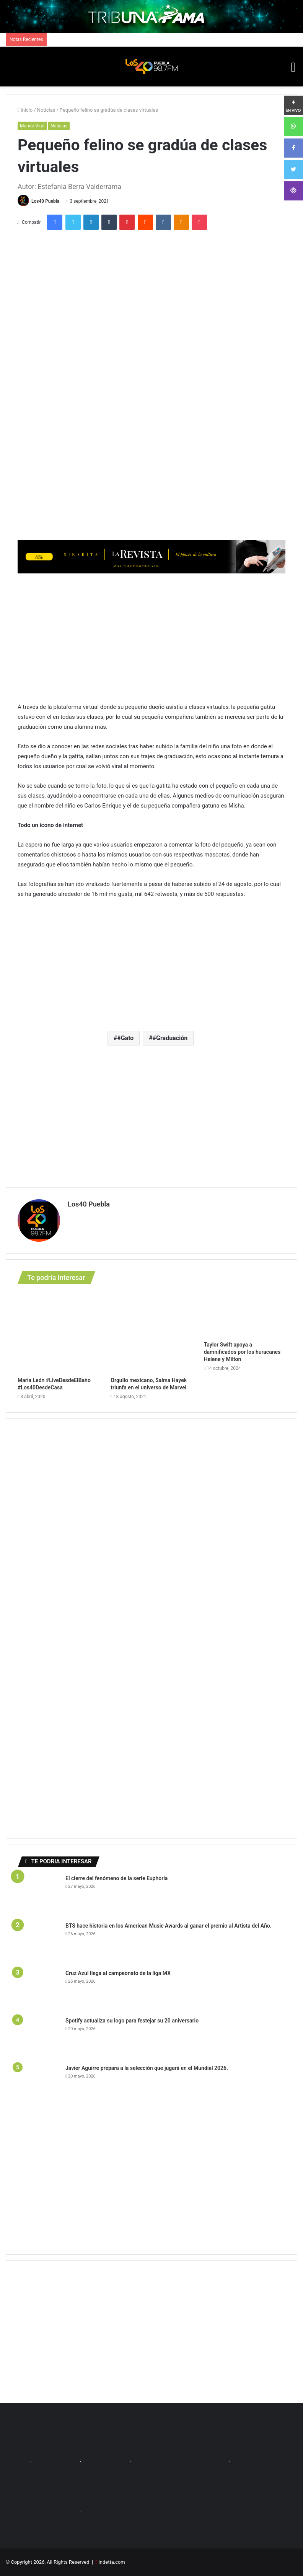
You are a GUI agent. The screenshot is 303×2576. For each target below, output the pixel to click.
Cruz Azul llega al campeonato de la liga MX (118, 1973)
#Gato (125, 1038)
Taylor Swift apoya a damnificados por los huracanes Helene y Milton (242, 1352)
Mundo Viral (32, 126)
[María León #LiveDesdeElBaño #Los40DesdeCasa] (58, 1332)
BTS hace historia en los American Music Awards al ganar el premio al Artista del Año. (169, 1926)
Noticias (46, 110)
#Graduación (170, 1038)
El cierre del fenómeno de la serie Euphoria (117, 1878)
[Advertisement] (151, 636)
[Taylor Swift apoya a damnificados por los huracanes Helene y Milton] (244, 1314)
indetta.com (112, 2562)
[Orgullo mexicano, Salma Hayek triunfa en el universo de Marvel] (151, 1332)
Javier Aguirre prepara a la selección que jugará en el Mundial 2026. (147, 2068)
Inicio (25, 110)
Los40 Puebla (45, 201)
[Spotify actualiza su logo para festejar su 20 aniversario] (39, 2038)
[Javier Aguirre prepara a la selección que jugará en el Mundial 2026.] (39, 2085)
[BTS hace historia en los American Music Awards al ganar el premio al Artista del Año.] (39, 1943)
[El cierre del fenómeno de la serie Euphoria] (39, 1895)
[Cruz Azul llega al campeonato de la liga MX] (39, 1990)
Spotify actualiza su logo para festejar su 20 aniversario (132, 2020)
